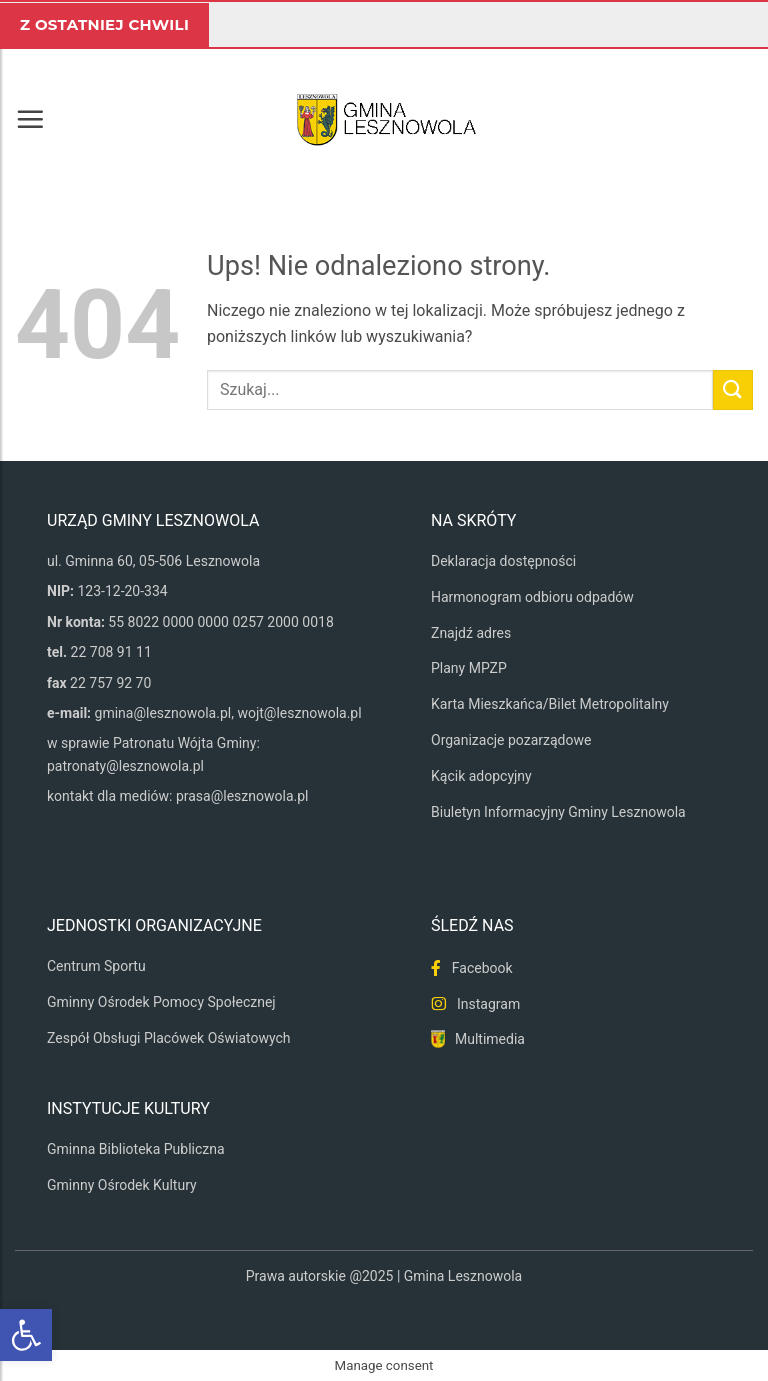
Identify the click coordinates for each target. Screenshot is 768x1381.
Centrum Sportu (96, 966)
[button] (30, 119)
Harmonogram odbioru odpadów (532, 597)
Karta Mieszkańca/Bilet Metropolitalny (550, 704)
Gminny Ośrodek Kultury (122, 1185)
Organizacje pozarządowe (511, 740)
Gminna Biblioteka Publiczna (136, 1149)
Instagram (488, 1004)
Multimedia (490, 1039)
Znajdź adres (471, 633)
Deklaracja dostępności (503, 561)
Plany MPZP (469, 668)
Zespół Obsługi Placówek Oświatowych (169, 1038)
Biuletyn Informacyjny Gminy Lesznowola (558, 812)
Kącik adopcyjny (481, 776)
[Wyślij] (733, 389)
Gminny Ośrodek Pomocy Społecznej (161, 1002)
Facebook (482, 968)
